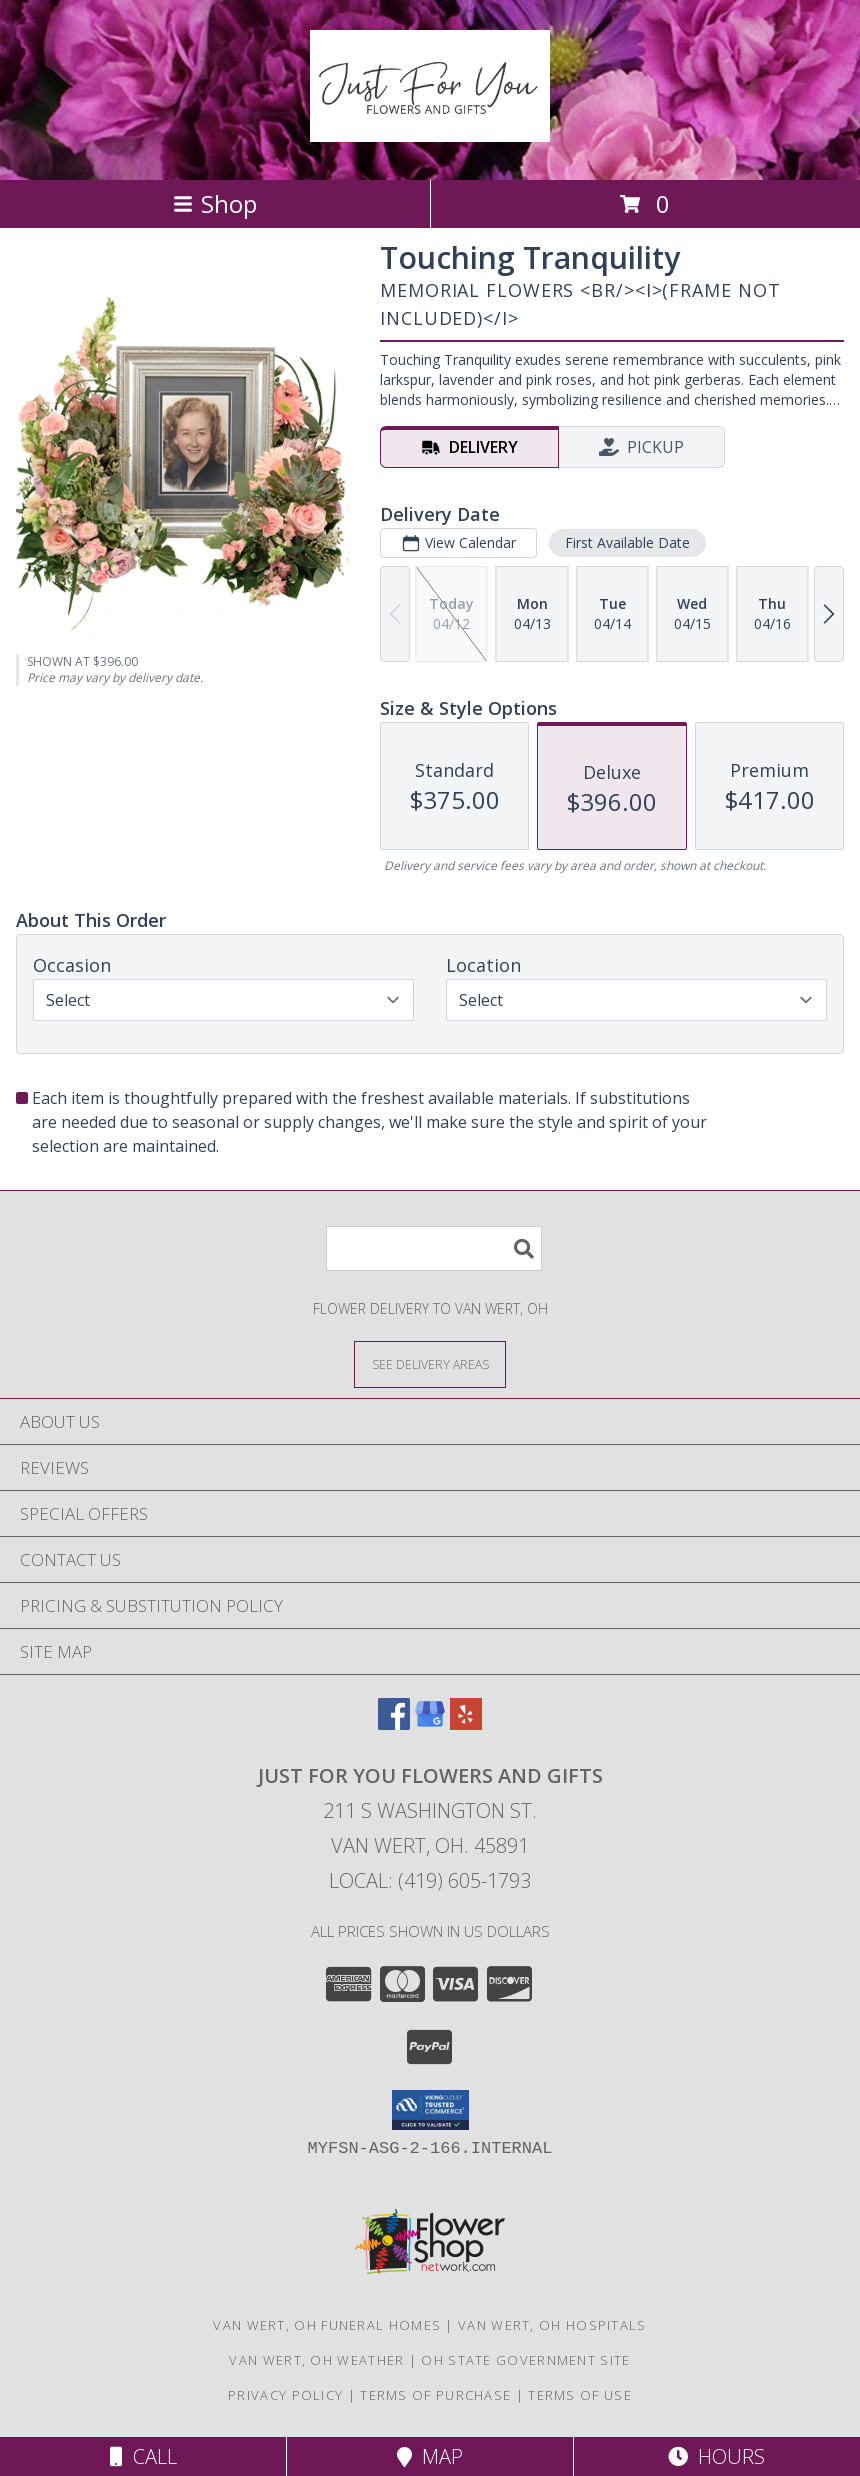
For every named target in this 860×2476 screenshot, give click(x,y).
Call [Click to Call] (143, 2456)
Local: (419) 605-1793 (430, 1880)
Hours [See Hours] (716, 2456)
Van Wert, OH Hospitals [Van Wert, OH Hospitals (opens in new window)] (552, 2325)
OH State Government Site (525, 2360)
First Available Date (627, 542)
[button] (430, 2110)
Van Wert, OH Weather (316, 2360)
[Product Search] (434, 1248)
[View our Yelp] (466, 1723)
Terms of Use (580, 2395)
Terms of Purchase (435, 2395)
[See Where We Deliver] (430, 1363)
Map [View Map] (430, 2456)
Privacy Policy (285, 2395)
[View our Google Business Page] (430, 1723)
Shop (215, 203)
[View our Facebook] (394, 1723)
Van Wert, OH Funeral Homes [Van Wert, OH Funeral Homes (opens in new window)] (327, 2325)
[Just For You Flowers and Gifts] (430, 131)
